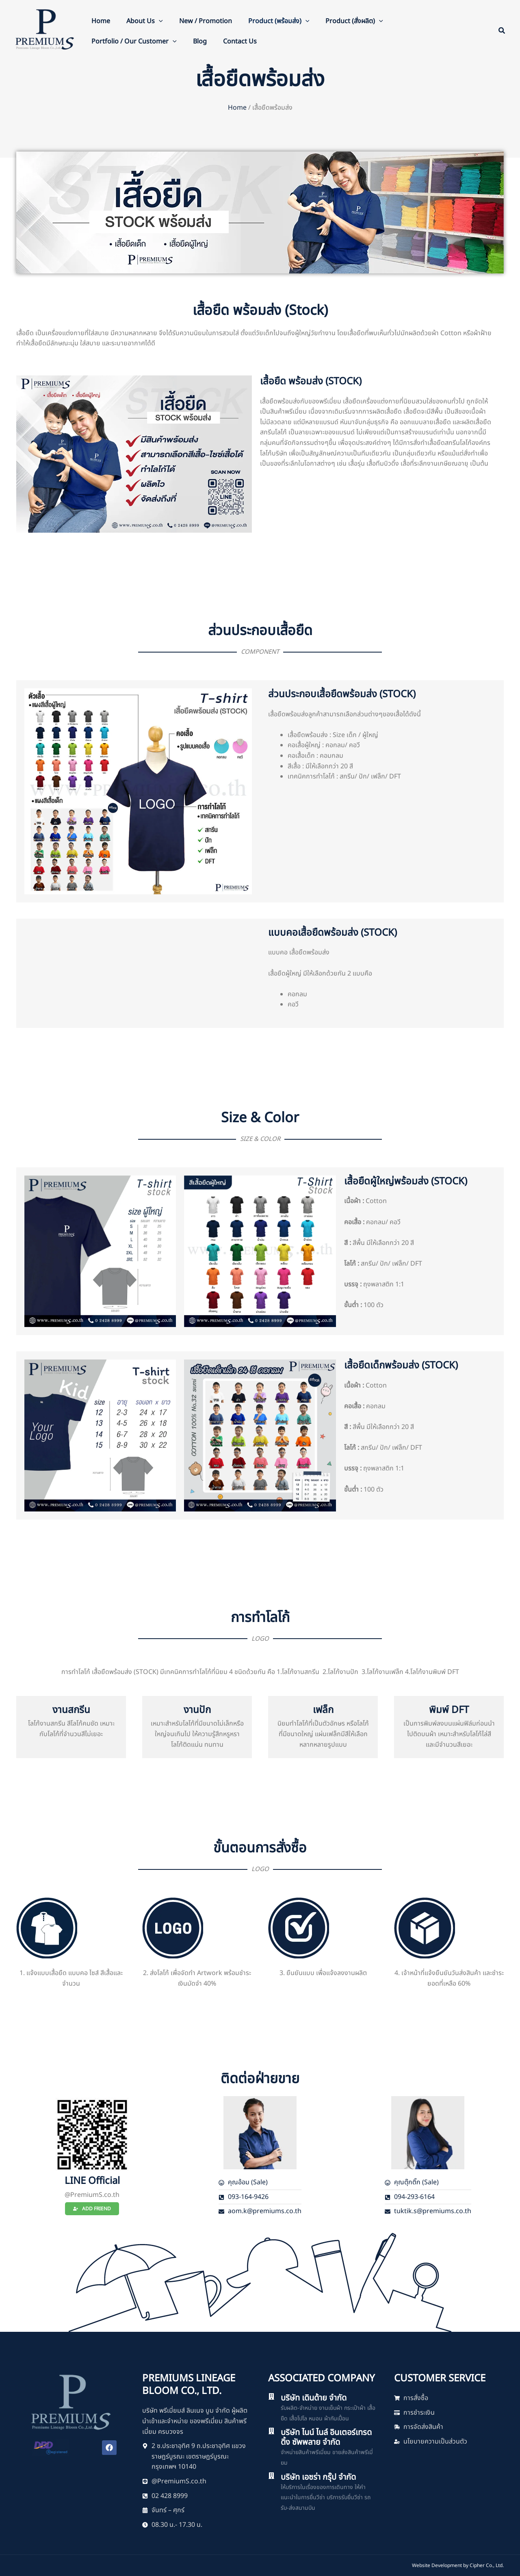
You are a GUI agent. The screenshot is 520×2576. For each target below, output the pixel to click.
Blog (200, 41)
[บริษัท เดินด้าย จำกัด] (271, 2396)
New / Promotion (205, 21)
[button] (159, 21)
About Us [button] (144, 21)
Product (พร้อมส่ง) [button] (279, 21)
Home (100, 21)
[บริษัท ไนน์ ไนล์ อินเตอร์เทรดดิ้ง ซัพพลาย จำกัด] (271, 2431)
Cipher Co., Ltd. (487, 2565)
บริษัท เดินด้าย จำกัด (314, 2398)
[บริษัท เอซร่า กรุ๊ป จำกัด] (271, 2475)
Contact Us (240, 41)
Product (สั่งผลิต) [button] (354, 21)
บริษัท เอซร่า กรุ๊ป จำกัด (318, 2477)
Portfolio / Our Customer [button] (134, 41)
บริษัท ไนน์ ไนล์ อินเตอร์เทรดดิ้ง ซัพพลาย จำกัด (326, 2437)
